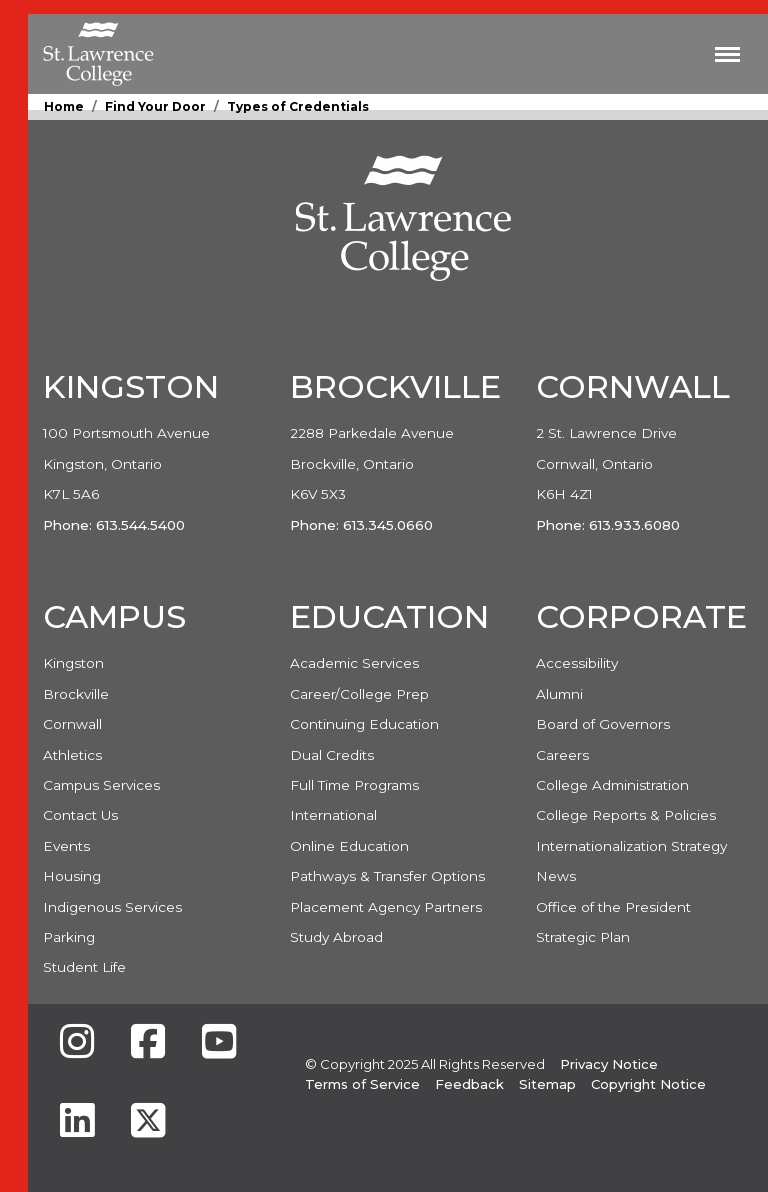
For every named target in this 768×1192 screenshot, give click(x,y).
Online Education (349, 846)
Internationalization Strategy (631, 846)
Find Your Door (155, 106)
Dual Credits (332, 755)
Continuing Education (364, 724)
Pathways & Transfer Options (387, 876)
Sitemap (547, 1084)
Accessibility (577, 663)
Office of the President (613, 907)
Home (64, 106)
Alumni (559, 694)
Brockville (76, 694)
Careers (562, 755)
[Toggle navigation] (727, 54)
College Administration (612, 785)
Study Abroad (336, 937)
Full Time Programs (354, 785)
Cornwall (72, 724)
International (333, 815)
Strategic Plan (583, 937)
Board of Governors (603, 724)
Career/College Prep (359, 694)
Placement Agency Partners (386, 907)
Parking (69, 937)
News (556, 876)
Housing (72, 876)
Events (66, 846)
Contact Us (80, 815)
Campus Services (101, 785)
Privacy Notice (609, 1064)
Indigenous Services (112, 907)
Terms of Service (362, 1084)
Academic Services (354, 663)
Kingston (73, 663)
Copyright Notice (648, 1084)
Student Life (84, 967)
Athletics (72, 755)
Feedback (469, 1084)
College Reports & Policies (626, 815)
